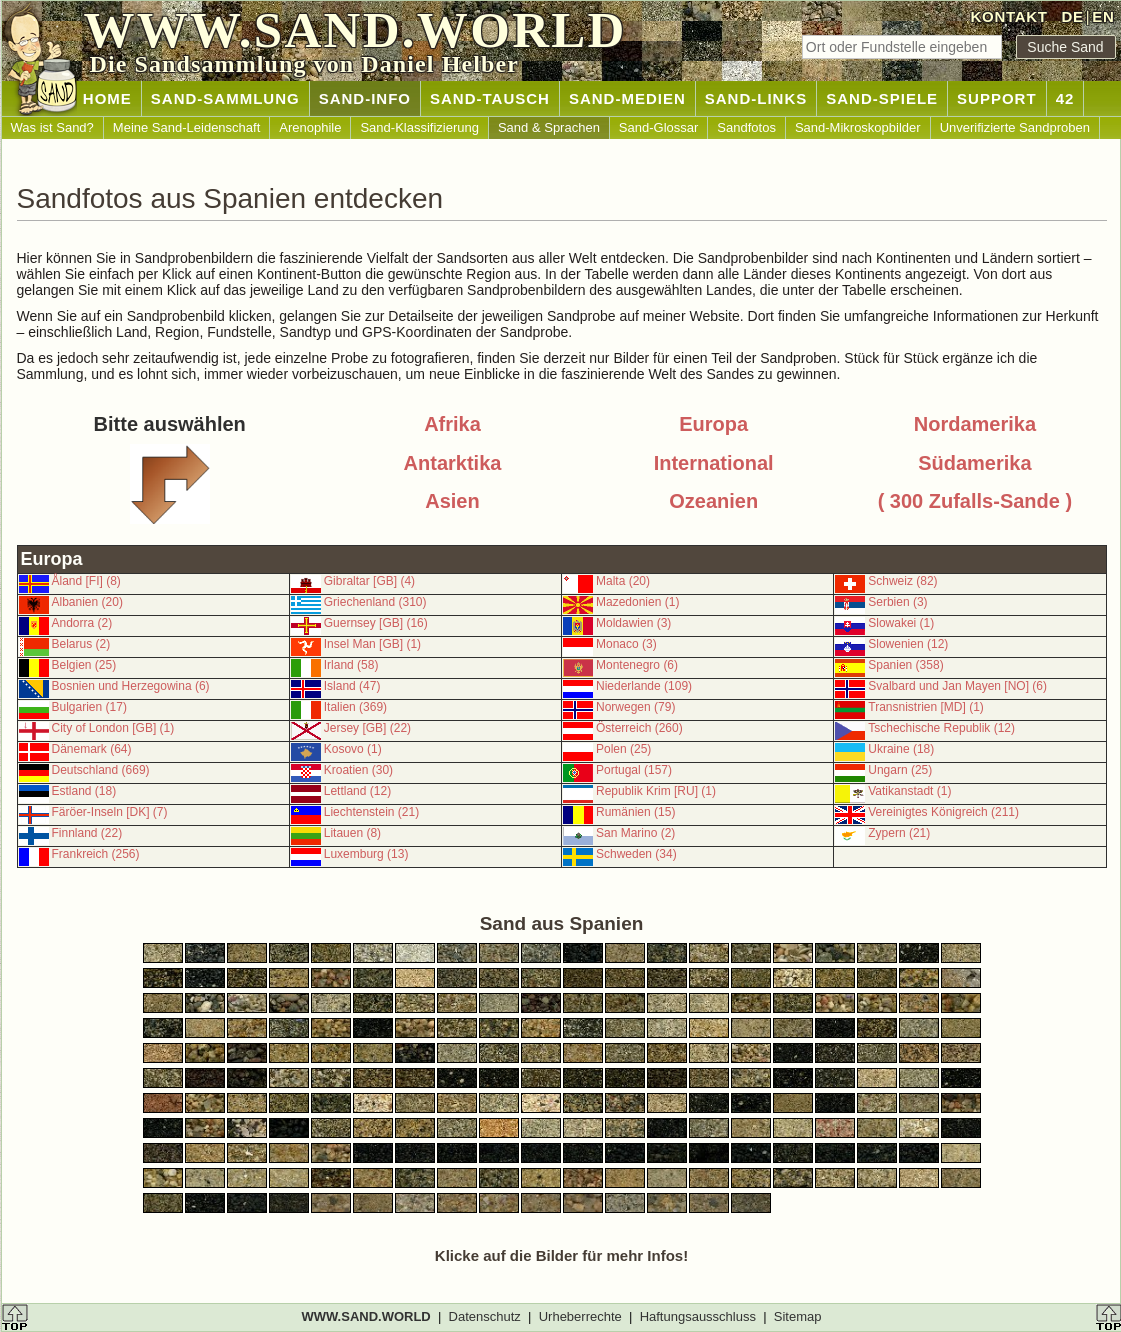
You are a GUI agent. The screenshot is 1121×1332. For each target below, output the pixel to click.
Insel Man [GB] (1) (372, 644)
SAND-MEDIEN (627, 98)
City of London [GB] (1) (113, 728)
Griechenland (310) (375, 602)
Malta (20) (623, 581)
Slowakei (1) (901, 623)
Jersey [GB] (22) (367, 728)
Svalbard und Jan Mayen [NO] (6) (957, 686)
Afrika (452, 424)
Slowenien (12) (908, 644)
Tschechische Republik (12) (941, 728)
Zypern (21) (899, 833)
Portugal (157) (634, 770)
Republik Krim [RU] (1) (656, 791)
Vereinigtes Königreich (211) (943, 812)
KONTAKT (1009, 16)
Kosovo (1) (353, 749)
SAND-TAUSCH (490, 98)
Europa (713, 424)
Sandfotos (746, 127)
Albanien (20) (87, 602)
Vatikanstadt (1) (909, 791)
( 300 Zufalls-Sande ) (975, 501)
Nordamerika (975, 424)
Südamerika (974, 463)
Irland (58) (351, 665)
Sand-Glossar (658, 127)
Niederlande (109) (644, 686)
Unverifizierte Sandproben (1015, 127)
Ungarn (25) (900, 770)
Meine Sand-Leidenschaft (186, 127)
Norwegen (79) (635, 707)
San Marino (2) (635, 833)
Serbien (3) (897, 602)
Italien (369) (355, 707)
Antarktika (453, 463)
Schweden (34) (636, 854)
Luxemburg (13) (366, 854)
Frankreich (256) (96, 854)
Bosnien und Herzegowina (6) (131, 686)
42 (1065, 98)
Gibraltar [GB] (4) (369, 581)
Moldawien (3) (633, 623)
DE (1072, 16)
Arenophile (310, 127)
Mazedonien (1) (637, 602)
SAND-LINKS (756, 98)
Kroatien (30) (358, 770)
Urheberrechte (580, 1316)
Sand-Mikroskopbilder (858, 127)
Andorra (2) (82, 623)
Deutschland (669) (101, 770)
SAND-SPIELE (882, 98)
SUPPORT (997, 98)
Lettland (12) (357, 791)
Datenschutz (485, 1316)
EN (1103, 16)
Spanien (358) (905, 665)
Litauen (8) (352, 833)
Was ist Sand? (52, 127)
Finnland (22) (87, 833)
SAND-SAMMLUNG (225, 98)
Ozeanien (713, 501)
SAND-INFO (365, 98)
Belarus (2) (81, 644)
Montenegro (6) (637, 665)
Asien (452, 501)
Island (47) (352, 686)
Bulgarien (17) (89, 707)
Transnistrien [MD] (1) (926, 707)
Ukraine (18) (901, 749)
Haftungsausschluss (698, 1316)
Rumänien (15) (635, 812)
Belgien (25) (84, 665)
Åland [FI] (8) (86, 581)
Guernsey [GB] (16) (376, 623)
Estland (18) (84, 791)
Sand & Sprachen (549, 127)
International (714, 463)
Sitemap (798, 1316)
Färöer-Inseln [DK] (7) (110, 812)
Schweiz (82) (902, 581)
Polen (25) (623, 749)
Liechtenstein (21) (371, 812)
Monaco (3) (626, 644)
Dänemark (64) (92, 749)
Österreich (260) (639, 728)
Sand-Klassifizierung (419, 127)
